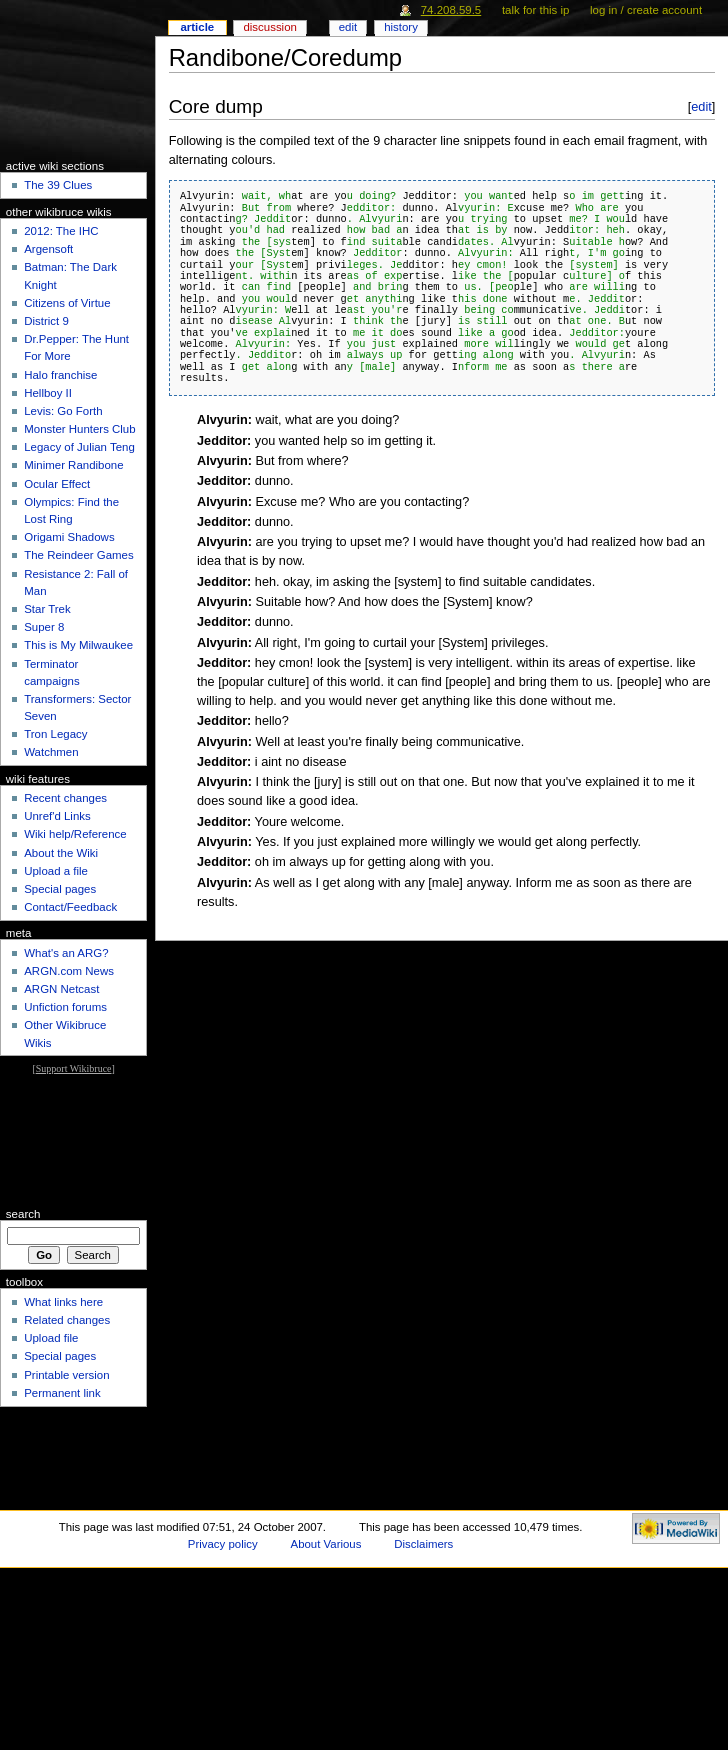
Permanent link (62, 1393)
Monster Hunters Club (79, 429)
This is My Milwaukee (78, 645)
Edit (348, 27)
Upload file (51, 1338)
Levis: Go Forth (63, 411)
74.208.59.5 (451, 10)
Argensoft (48, 249)
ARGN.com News (69, 971)
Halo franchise (60, 375)
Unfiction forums (65, 1007)
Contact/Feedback (70, 907)
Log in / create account (646, 10)
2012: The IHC (61, 231)
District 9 (46, 321)
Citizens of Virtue (67, 303)
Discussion (269, 27)
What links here (63, 1302)
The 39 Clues (58, 185)
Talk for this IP (535, 10)
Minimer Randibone (73, 465)
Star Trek (47, 609)
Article (197, 27)
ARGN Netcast (61, 989)
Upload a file (56, 871)
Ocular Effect (57, 484)
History (401, 27)
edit (701, 106)
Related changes (67, 1320)
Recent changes (65, 798)
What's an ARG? (66, 953)
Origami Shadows (69, 537)
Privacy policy (223, 1544)
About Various (326, 1544)
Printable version (66, 1375)
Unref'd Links (57, 816)
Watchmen (51, 752)
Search (23, 1214)
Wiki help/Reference (75, 834)
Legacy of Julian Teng (79, 447)
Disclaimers (423, 1544)
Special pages (60, 889)
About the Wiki (61, 853)
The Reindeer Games (79, 555)
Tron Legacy (55, 734)
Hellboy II (48, 393)
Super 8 (44, 627)
